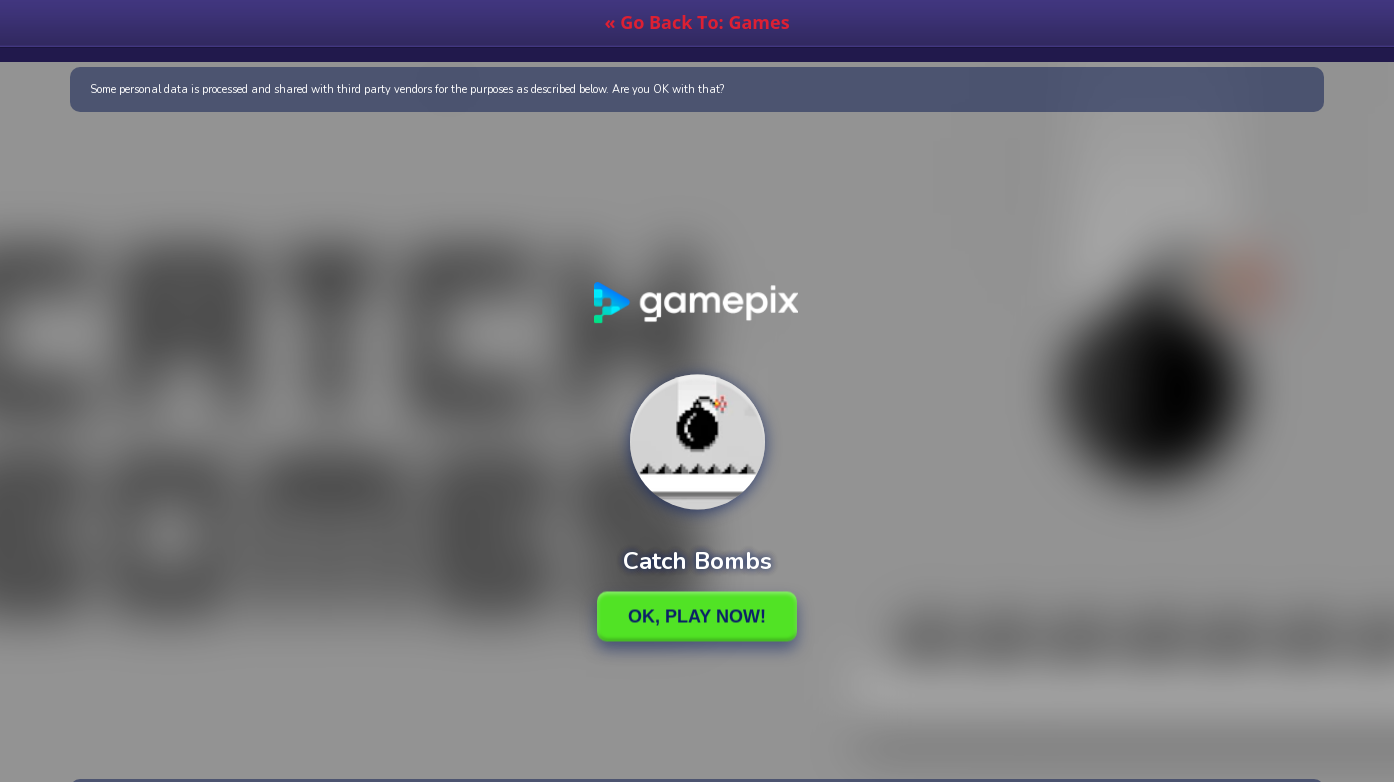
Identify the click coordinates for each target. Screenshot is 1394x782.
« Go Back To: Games (696, 22)
